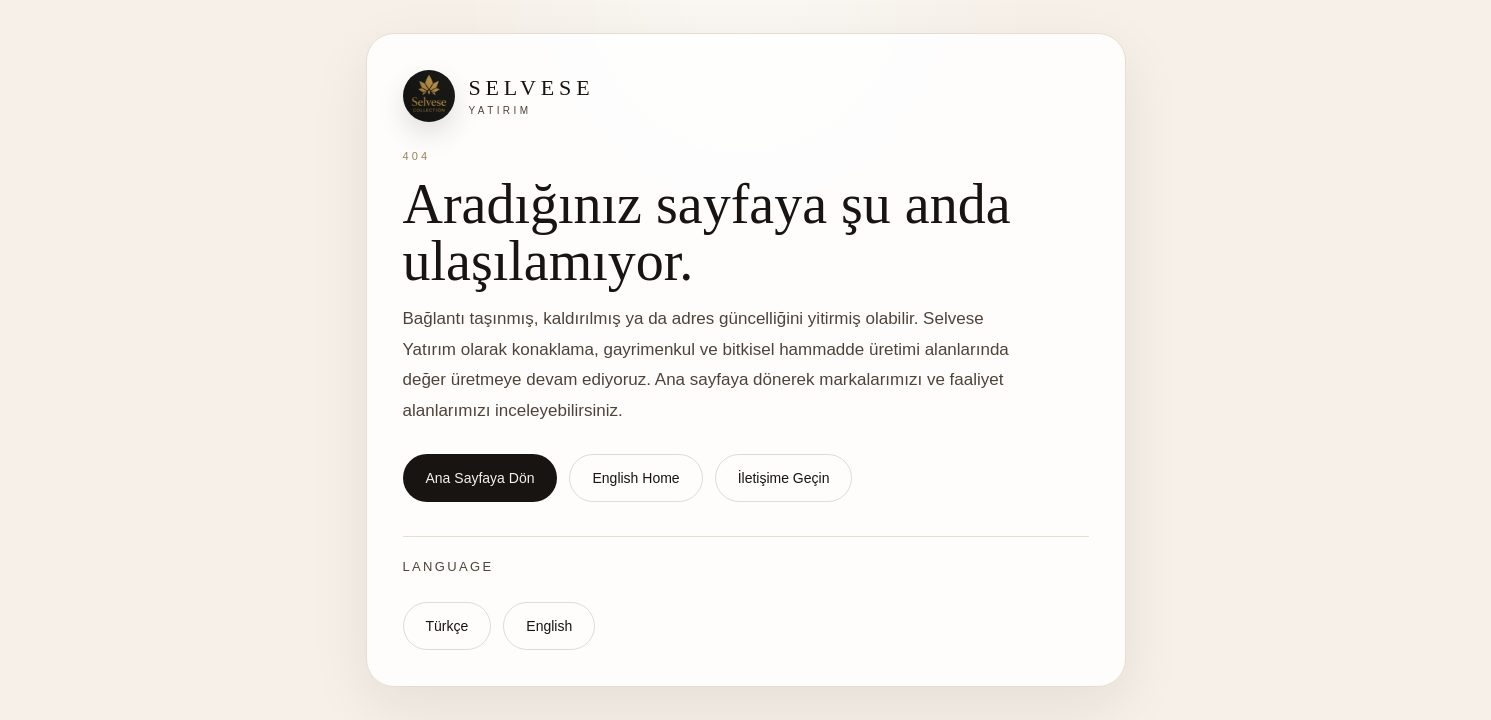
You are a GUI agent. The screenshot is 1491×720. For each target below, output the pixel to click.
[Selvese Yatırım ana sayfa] (746, 96)
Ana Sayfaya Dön (480, 478)
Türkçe (447, 626)
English (549, 626)
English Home (635, 478)
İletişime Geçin (784, 478)
